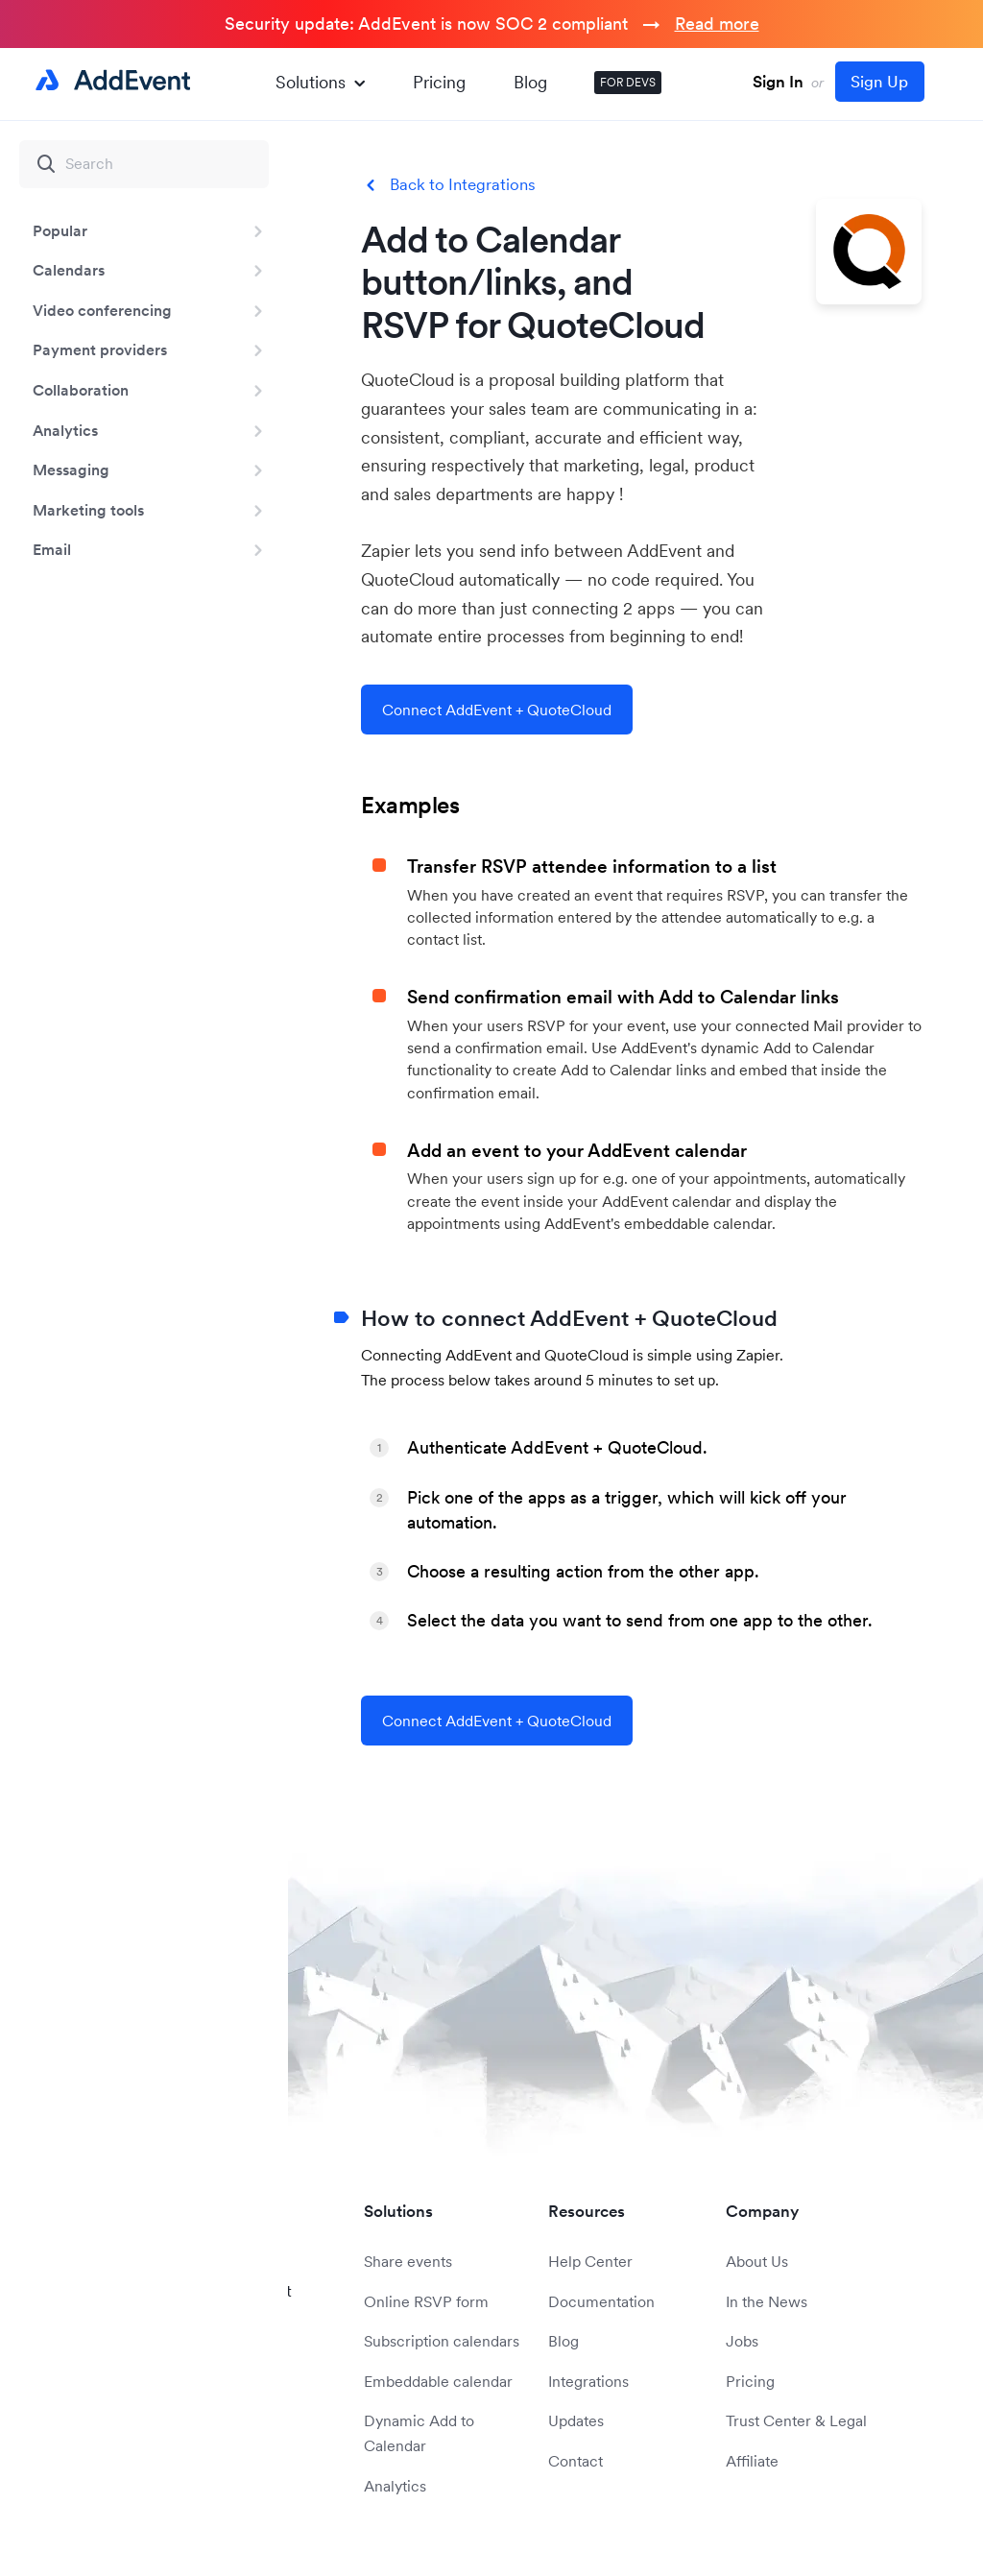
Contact (575, 2460)
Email (52, 549)
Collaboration (81, 389)
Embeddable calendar (438, 2381)
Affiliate (752, 2460)
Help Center (590, 2261)
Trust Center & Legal (796, 2420)
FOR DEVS (628, 82)
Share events (408, 2261)
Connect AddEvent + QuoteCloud (496, 709)
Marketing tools (88, 509)
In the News (766, 2301)
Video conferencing (102, 310)
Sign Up (879, 81)
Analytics (65, 430)
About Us (757, 2261)
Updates (576, 2420)
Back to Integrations (463, 185)
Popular (60, 230)
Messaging (71, 469)
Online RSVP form (426, 2301)
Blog (530, 82)
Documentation (601, 2301)
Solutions (320, 82)
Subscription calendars (441, 2340)
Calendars (69, 269)
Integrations (588, 2381)
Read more (717, 23)
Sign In (778, 81)
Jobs (742, 2340)
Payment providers (100, 349)
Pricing (439, 82)
